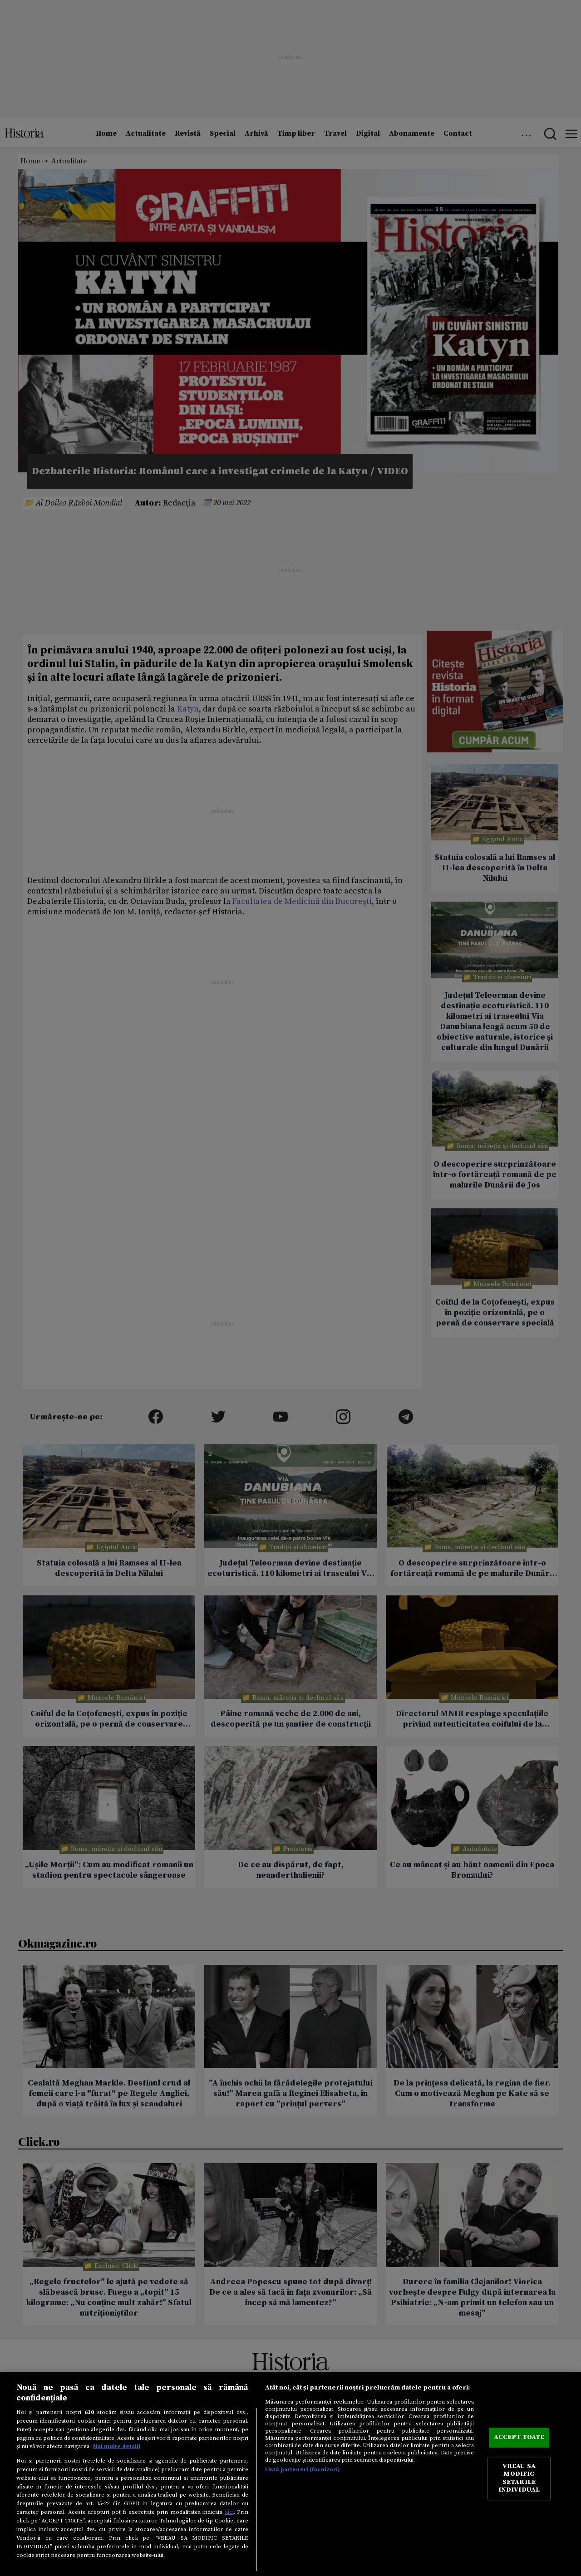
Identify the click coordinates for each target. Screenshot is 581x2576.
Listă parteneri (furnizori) (302, 2469)
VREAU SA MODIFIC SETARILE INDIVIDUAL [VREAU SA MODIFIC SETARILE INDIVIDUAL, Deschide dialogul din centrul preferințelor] (519, 2478)
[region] (290, 2474)
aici (229, 2512)
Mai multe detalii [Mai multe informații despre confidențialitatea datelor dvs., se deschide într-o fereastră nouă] (116, 2446)
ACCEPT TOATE (519, 2438)
